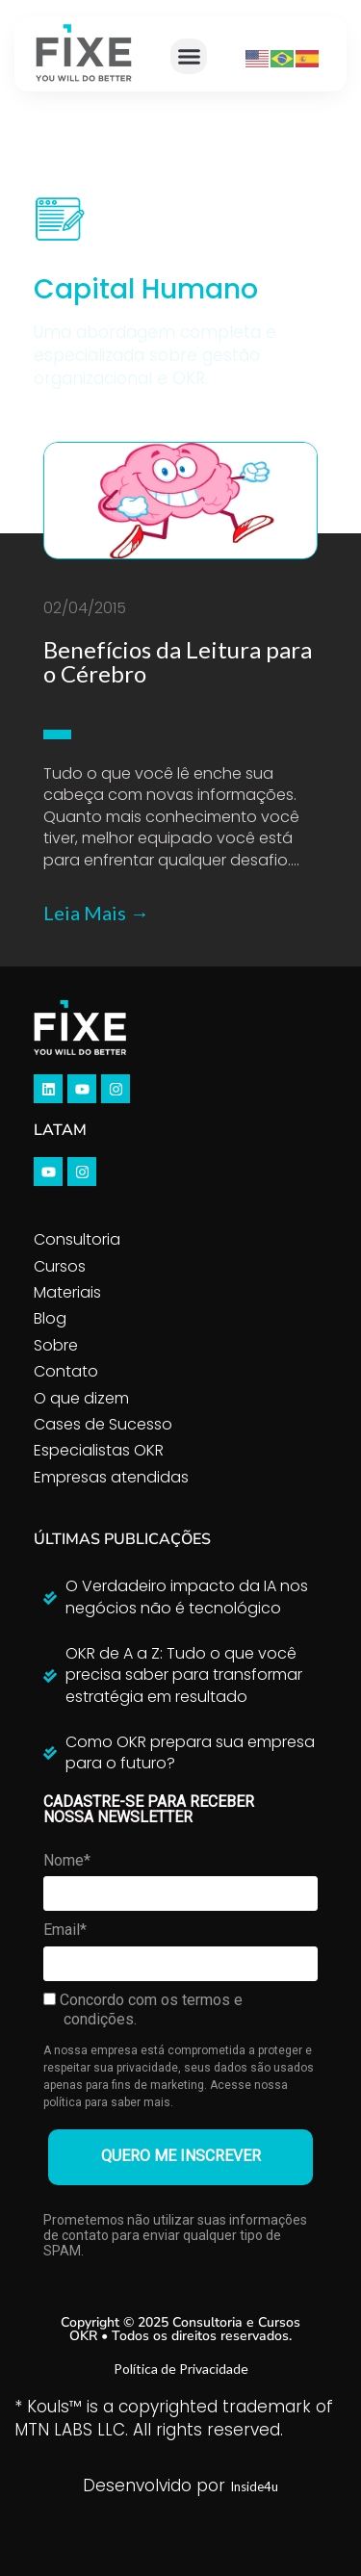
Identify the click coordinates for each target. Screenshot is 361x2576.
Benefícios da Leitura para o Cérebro (177, 661)
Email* (65, 1929)
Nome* (66, 1860)
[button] (188, 57)
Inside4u (254, 2486)
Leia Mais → (96, 912)
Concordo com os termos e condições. (143, 2009)
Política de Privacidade (181, 2368)
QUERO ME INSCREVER (181, 2156)
